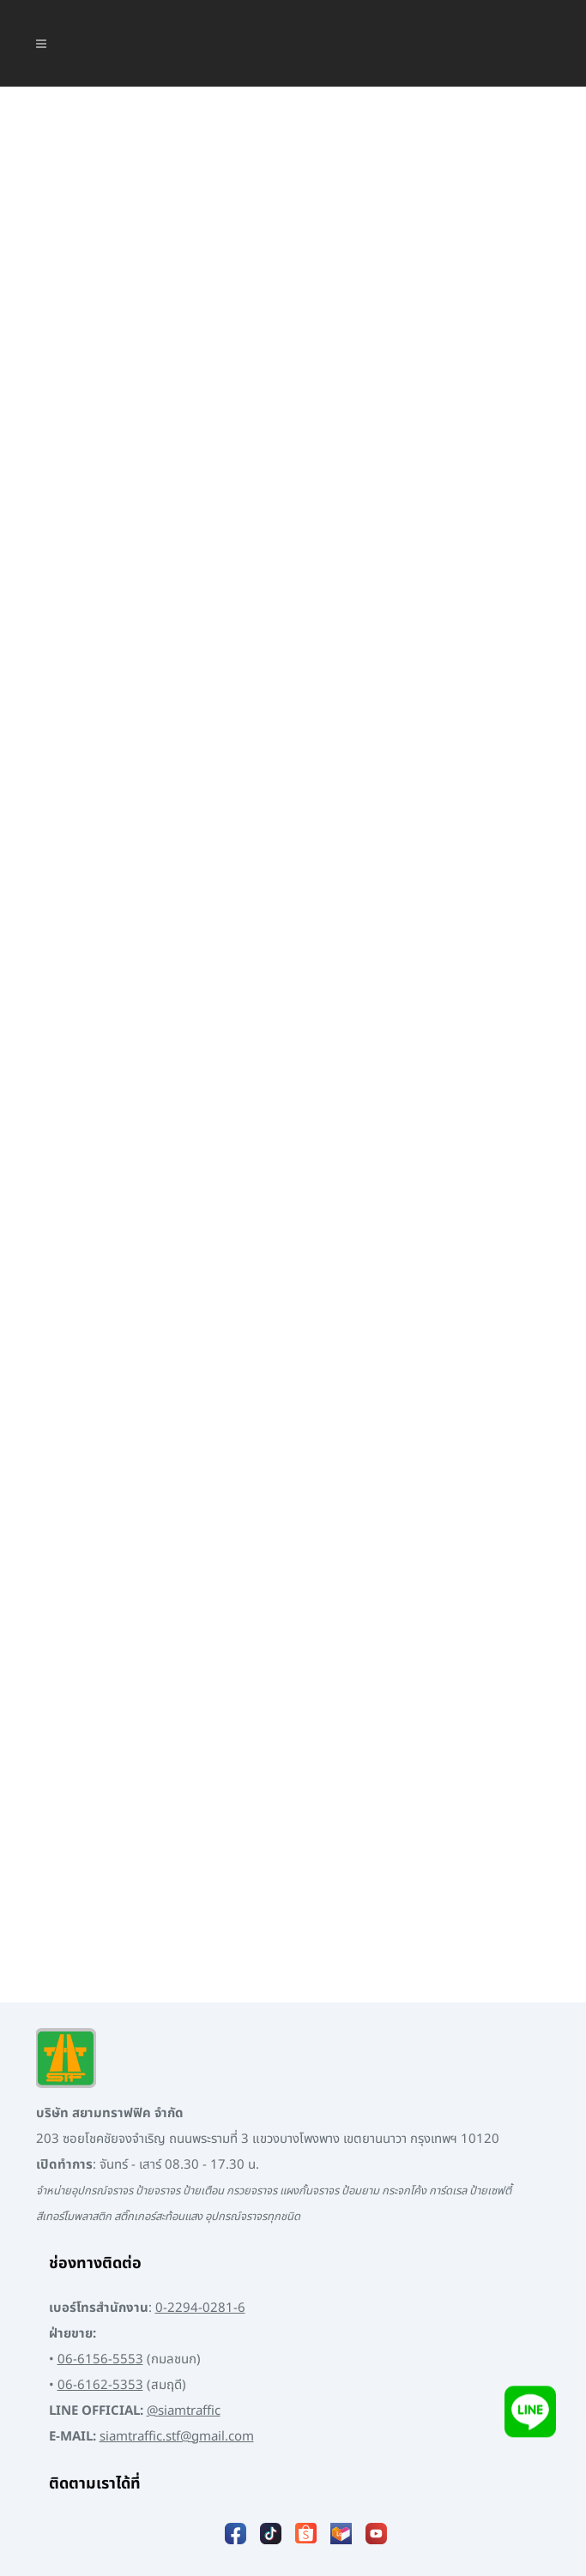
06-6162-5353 (100, 2325)
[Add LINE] (530, 2413)
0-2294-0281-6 (200, 2248)
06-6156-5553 (100, 2299)
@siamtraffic (184, 2351)
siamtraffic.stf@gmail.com (177, 2376)
